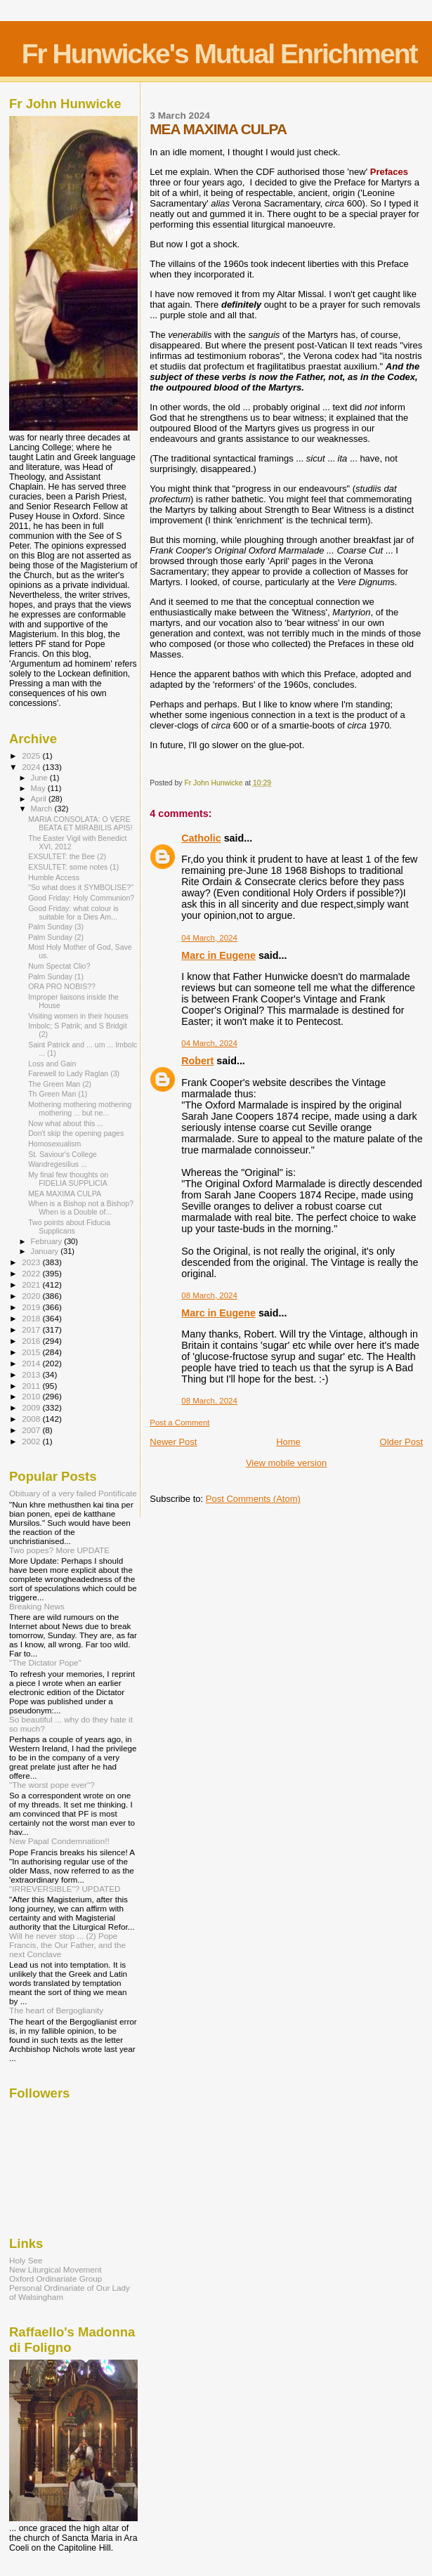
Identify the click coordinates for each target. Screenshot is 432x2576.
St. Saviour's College (62, 1154)
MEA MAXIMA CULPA (64, 1193)
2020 (32, 1295)
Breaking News (37, 1606)
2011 (32, 1385)
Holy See (26, 2260)
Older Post (401, 1442)
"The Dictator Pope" (45, 1662)
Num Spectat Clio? (59, 966)
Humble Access (53, 877)
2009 (32, 1407)
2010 (32, 1396)
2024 (32, 766)
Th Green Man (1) (57, 1094)
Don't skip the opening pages (76, 1133)
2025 (32, 755)
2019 (32, 1307)
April (39, 799)
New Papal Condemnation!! (59, 1840)
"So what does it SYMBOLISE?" (80, 887)
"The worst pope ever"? (52, 1784)
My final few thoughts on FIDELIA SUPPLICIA (68, 1178)
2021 (32, 1284)
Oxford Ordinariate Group (55, 2278)
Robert (197, 1060)
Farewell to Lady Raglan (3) (73, 1073)
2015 (32, 1351)
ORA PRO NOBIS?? (62, 986)
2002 (32, 1441)
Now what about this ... (65, 1123)
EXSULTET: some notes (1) (73, 867)
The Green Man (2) (59, 1084)
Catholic (201, 838)
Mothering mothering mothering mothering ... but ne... (79, 1108)
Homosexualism (54, 1143)
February (48, 1241)
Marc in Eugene (218, 955)
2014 (32, 1363)
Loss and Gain (52, 1063)
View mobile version (286, 1463)
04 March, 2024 (209, 938)
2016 (32, 1340)
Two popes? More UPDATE (59, 1550)
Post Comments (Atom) (253, 1498)
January (46, 1251)
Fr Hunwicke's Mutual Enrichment (219, 54)
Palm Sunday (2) (56, 937)
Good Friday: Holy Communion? (81, 898)
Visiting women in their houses (78, 1016)
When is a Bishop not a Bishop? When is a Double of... (80, 1207)
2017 (32, 1329)
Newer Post (173, 1442)
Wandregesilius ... (57, 1164)
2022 (32, 1273)
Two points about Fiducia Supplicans (69, 1226)
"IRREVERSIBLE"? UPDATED (65, 1888)
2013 (32, 1374)
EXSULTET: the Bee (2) (67, 856)
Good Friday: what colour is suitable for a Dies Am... (73, 912)
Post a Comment (179, 1422)
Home (288, 1442)
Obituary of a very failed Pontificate (73, 1493)
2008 (32, 1418)
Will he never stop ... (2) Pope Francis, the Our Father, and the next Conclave (67, 1945)
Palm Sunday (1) (56, 976)
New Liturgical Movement (55, 2269)
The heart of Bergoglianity (56, 2010)
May (39, 788)
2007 (32, 1429)
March (43, 808)
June (40, 777)
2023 (32, 1262)
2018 (32, 1318)
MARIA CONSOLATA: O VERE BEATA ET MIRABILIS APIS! (80, 823)
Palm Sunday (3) (56, 926)
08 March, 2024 (209, 1295)
